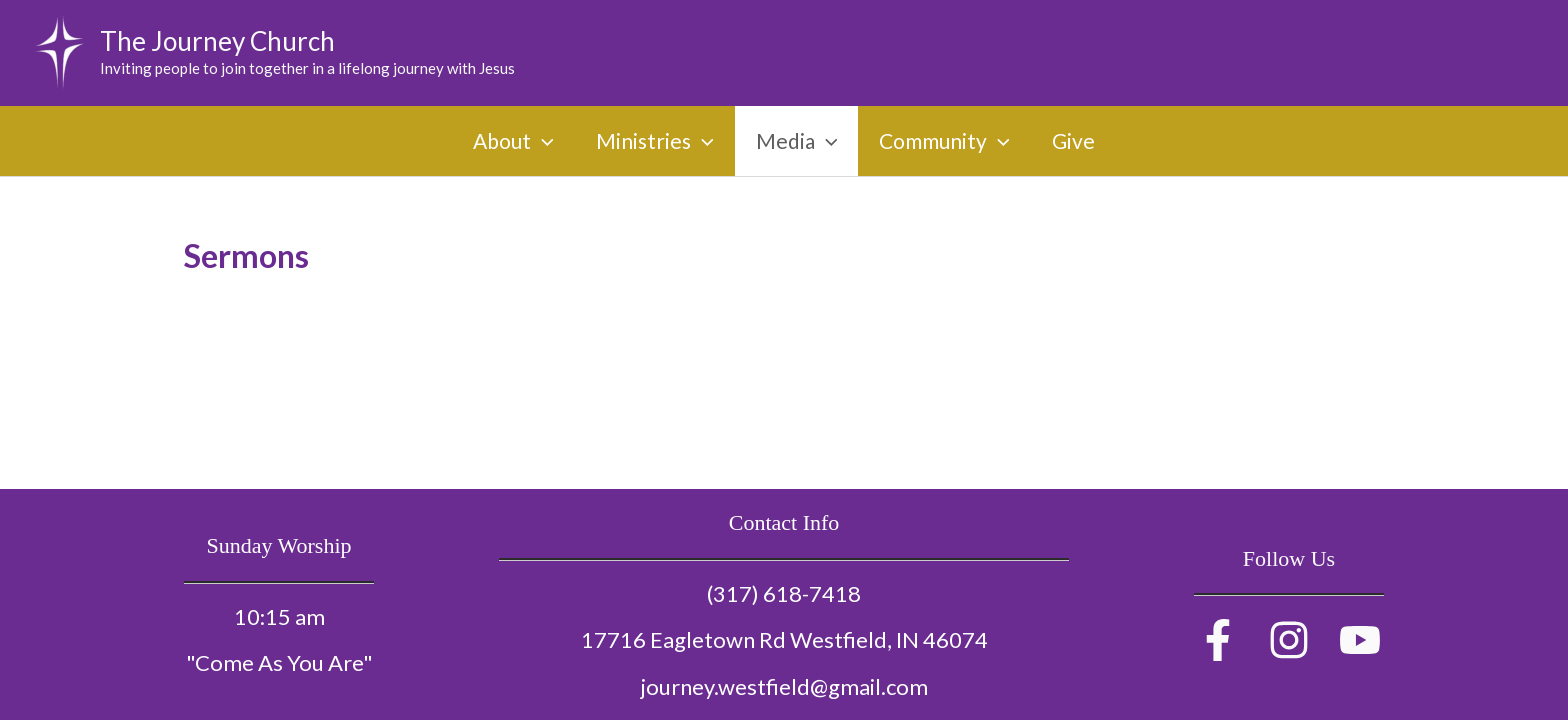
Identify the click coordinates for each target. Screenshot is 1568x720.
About (513, 141)
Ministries (655, 141)
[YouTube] (1360, 640)
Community (944, 141)
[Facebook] (1218, 640)
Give (1073, 140)
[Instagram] (1289, 640)
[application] (542, 141)
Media (797, 141)
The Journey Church (217, 41)
